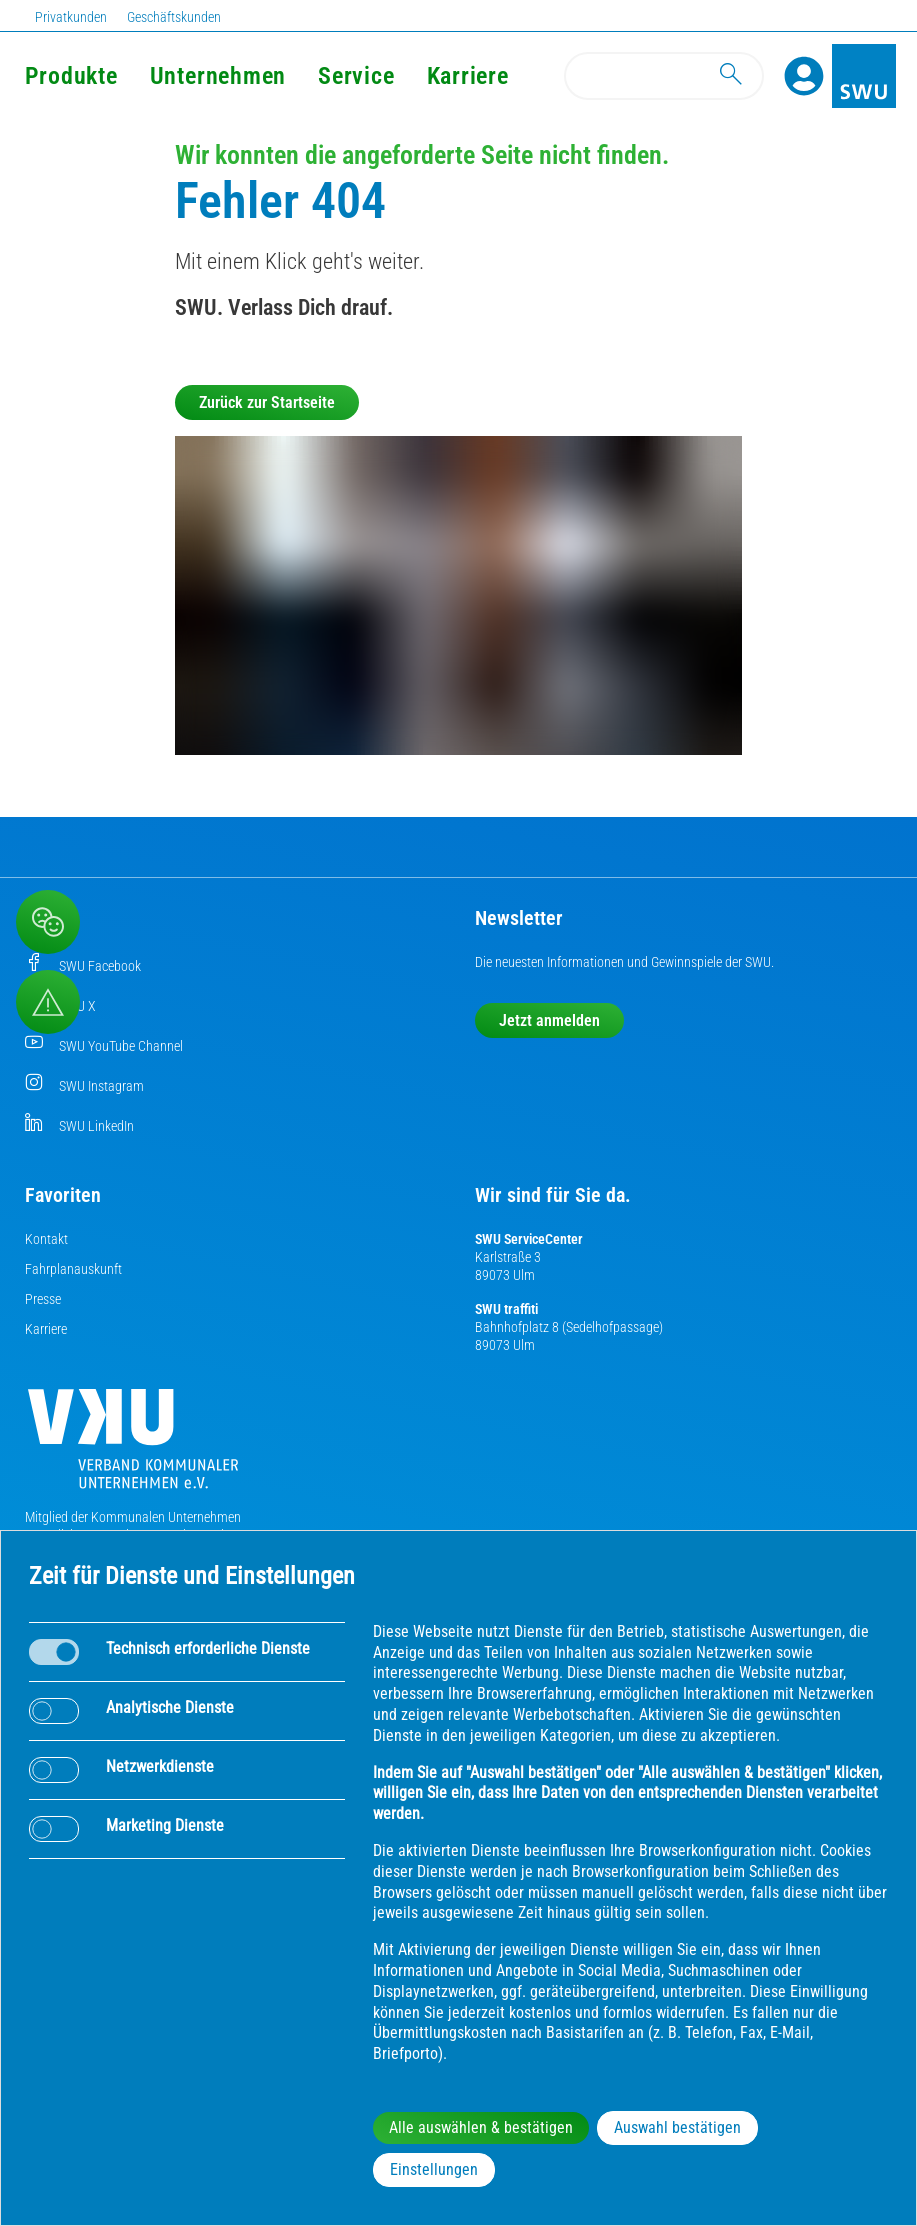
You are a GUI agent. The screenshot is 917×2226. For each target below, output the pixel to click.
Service (356, 76)
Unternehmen (218, 76)
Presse (43, 1299)
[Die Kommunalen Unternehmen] (133, 1446)
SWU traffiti (506, 1309)
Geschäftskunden (174, 17)
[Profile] (804, 76)
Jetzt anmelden (549, 1020)
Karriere (46, 1329)
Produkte (71, 76)
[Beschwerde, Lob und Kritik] (48, 922)
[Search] (664, 76)
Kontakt (46, 1239)
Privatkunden (71, 17)
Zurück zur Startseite (267, 402)
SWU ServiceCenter (529, 1239)
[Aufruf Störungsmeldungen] (48, 1002)
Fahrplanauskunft (73, 1269)
